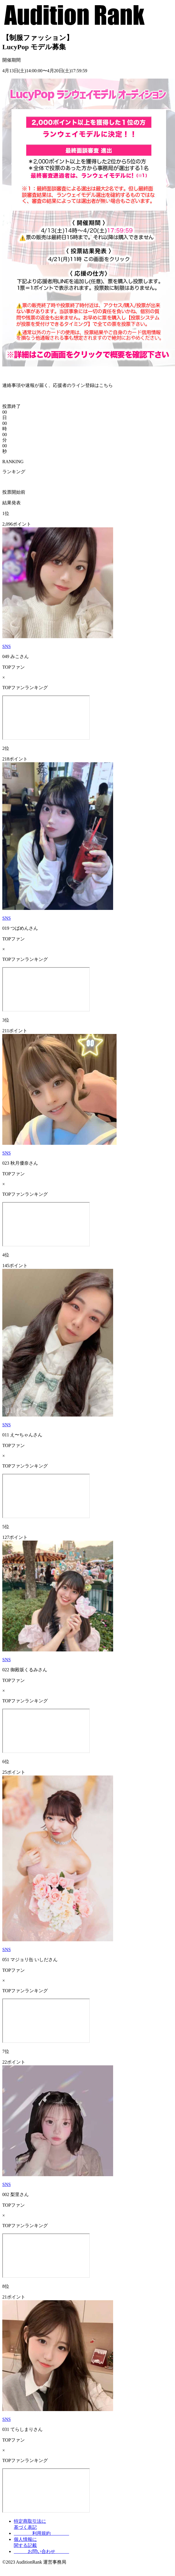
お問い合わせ (41, 2551)
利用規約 (41, 2533)
